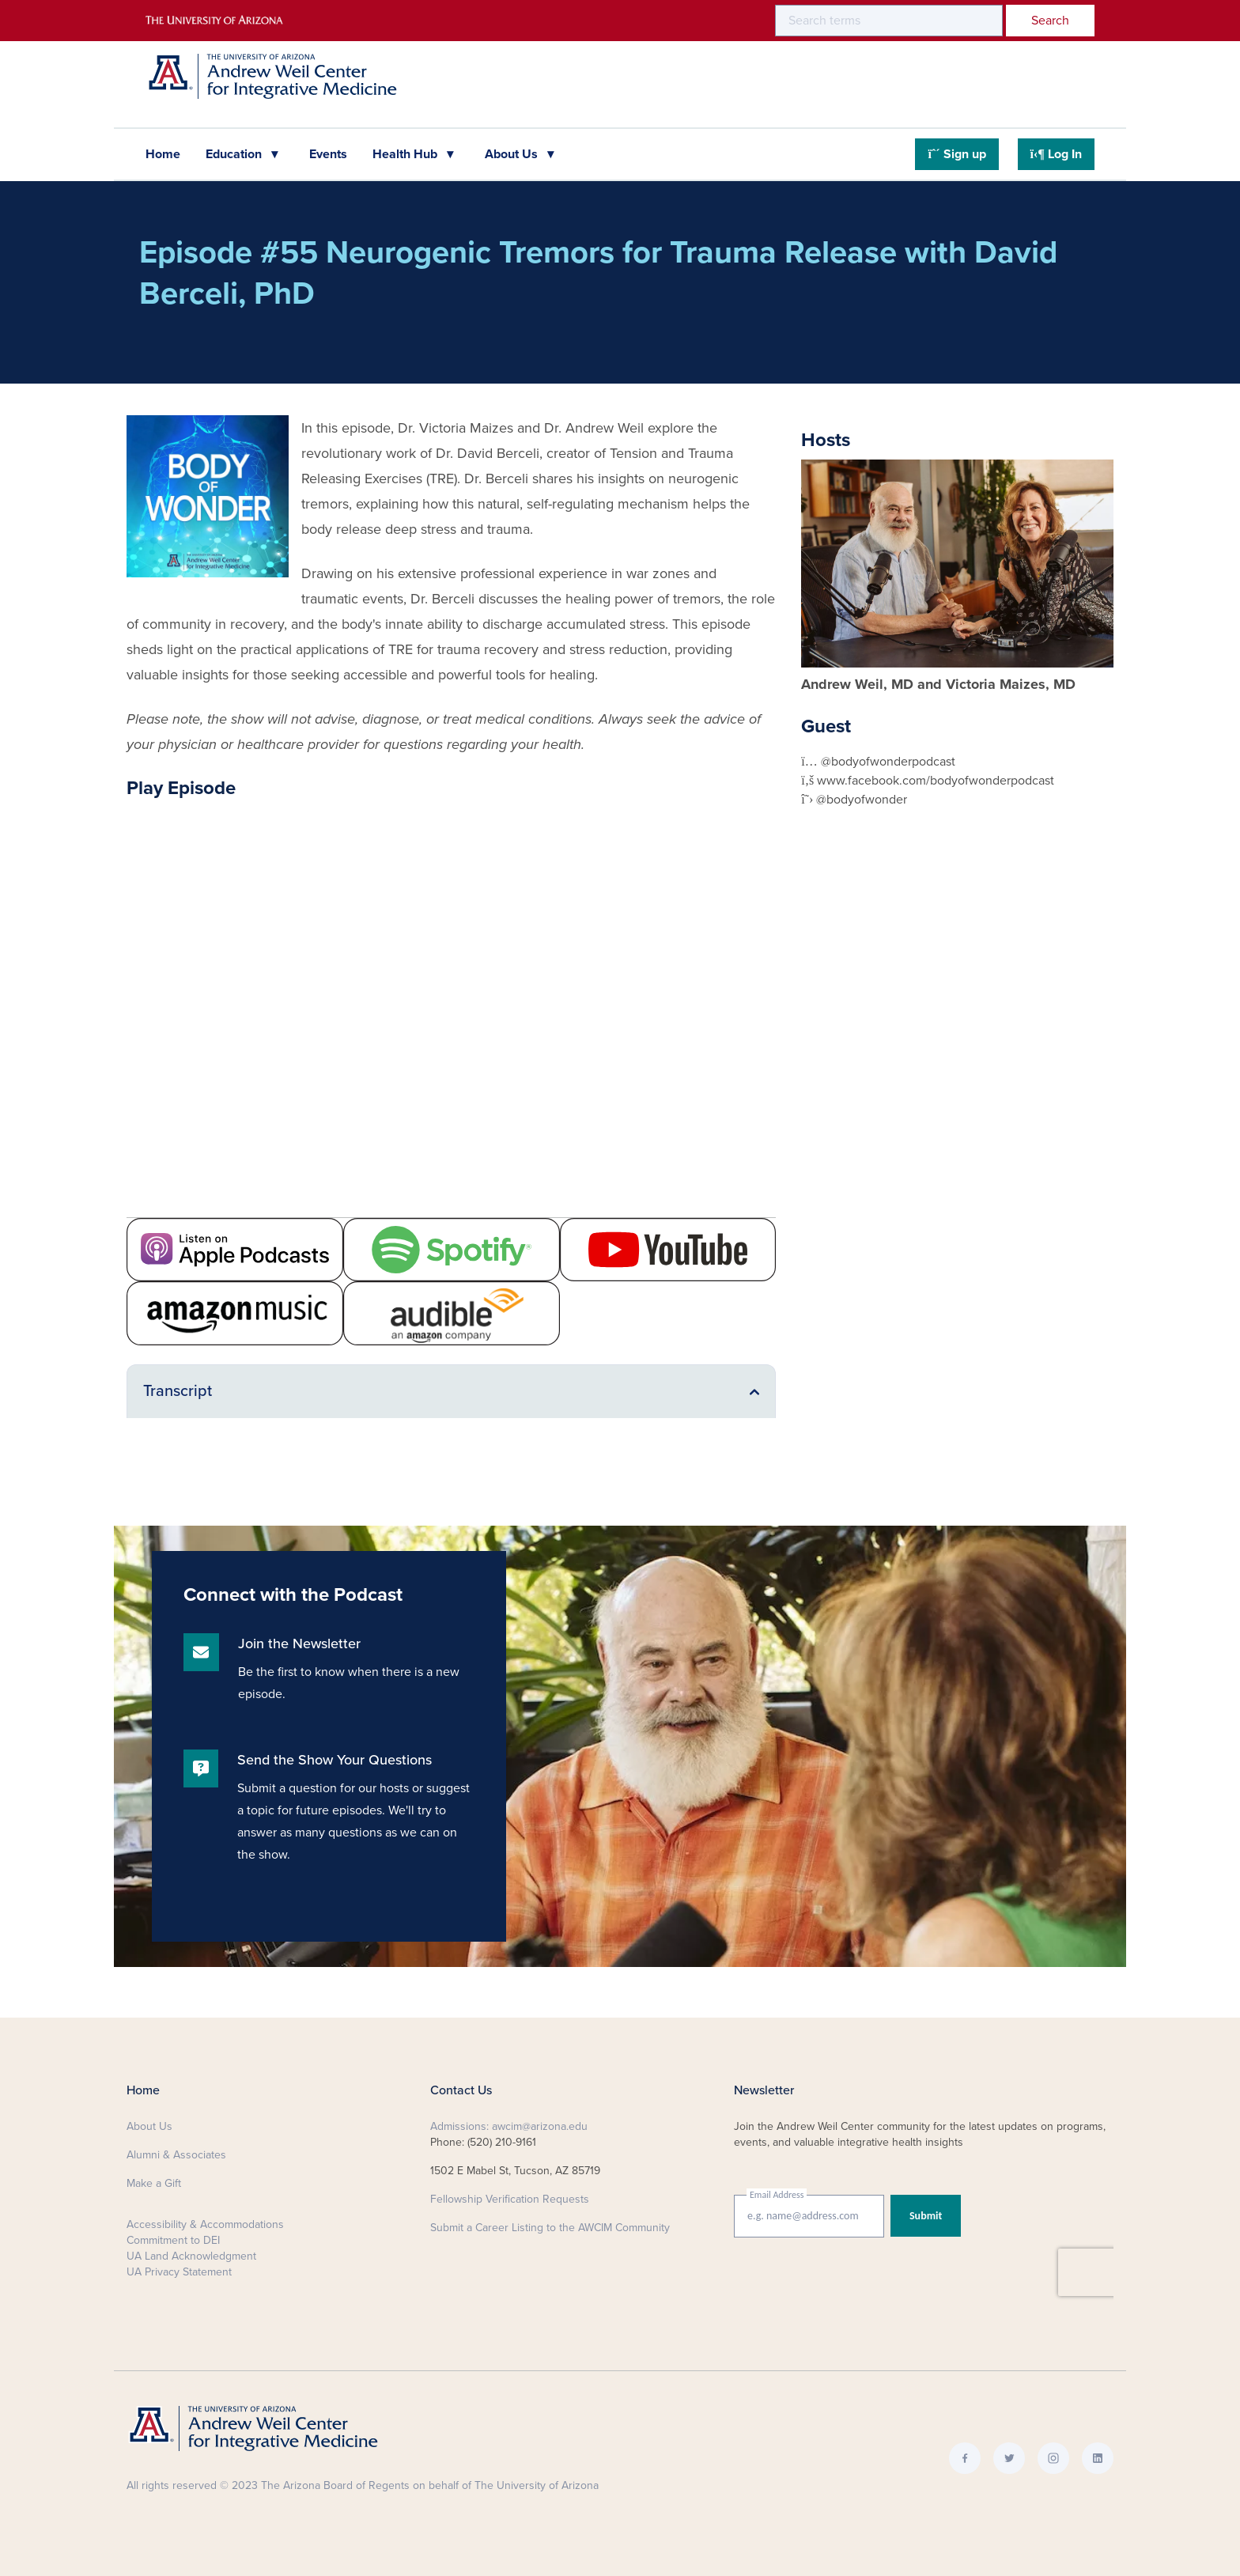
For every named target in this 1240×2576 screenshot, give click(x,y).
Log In (1056, 154)
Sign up (956, 154)
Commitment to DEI (173, 2240)
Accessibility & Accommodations (205, 2224)
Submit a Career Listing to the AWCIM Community (550, 2227)
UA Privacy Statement (179, 2272)
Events (328, 154)
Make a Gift (154, 2183)
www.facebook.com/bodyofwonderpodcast (935, 781)
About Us (513, 154)
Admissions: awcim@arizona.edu (509, 2126)
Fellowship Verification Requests (509, 2199)
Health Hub (406, 154)
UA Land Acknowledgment (191, 2256)
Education (235, 154)
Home (163, 154)
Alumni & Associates (176, 2155)
